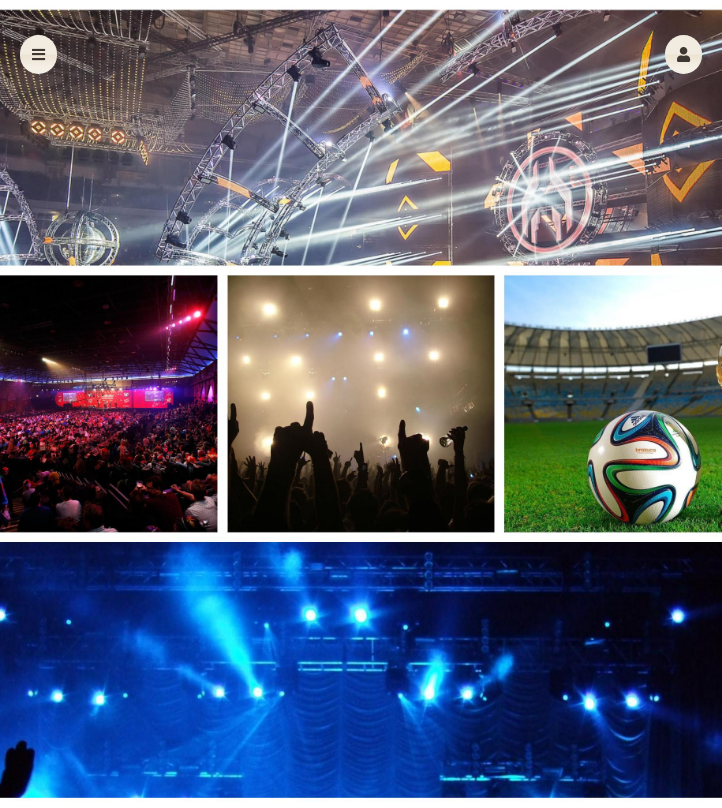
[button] (683, 54)
